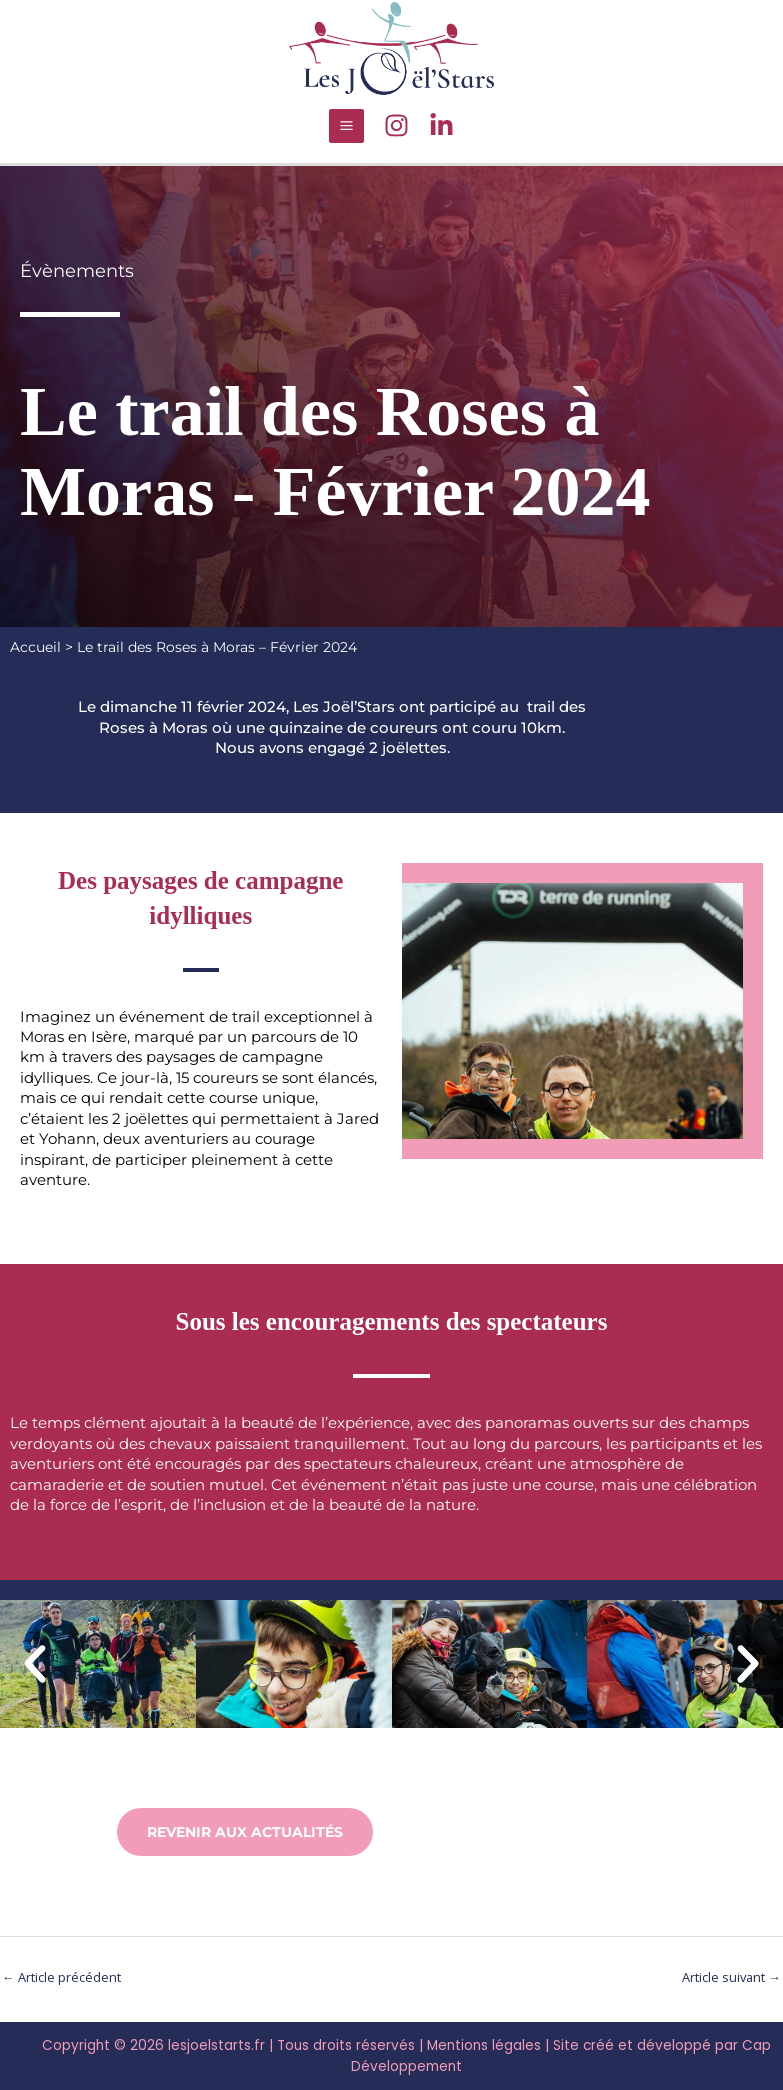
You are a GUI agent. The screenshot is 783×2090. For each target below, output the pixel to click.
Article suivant (731, 1975)
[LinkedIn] (441, 123)
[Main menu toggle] (346, 123)
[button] (35, 1661)
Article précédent (61, 1975)
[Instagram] (396, 123)
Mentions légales (484, 2043)
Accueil (35, 644)
